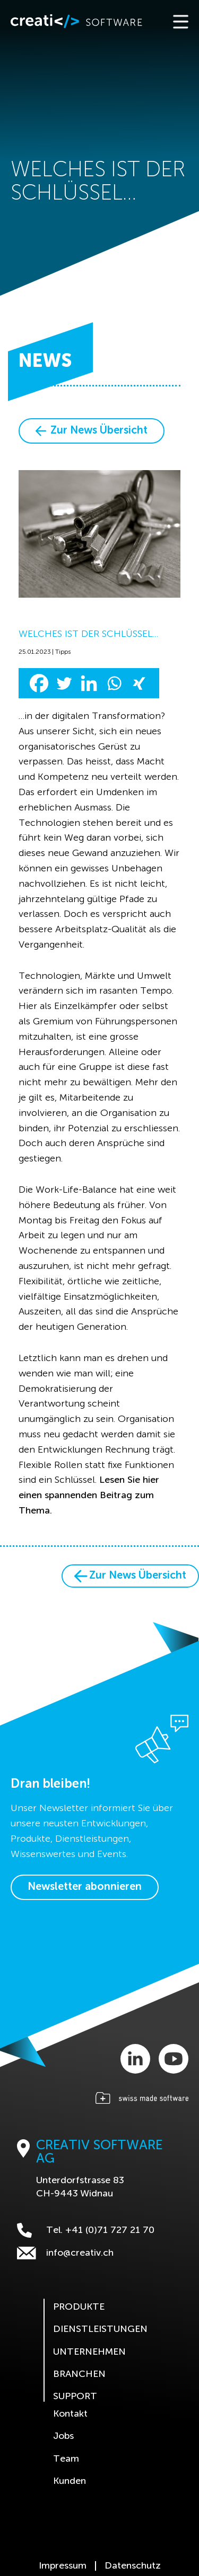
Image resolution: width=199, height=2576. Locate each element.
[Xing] (138, 683)
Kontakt (70, 2414)
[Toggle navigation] (179, 21)
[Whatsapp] (113, 683)
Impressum (62, 2566)
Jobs (63, 2436)
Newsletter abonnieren (85, 1887)
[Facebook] (39, 683)
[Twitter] (63, 683)
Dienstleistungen (100, 2329)
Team (66, 2459)
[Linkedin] (88, 683)
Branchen (79, 2374)
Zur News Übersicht (92, 431)
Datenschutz (133, 2566)
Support (75, 2396)
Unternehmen (89, 2352)
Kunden (69, 2481)
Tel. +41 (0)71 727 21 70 (85, 2230)
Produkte (79, 2307)
